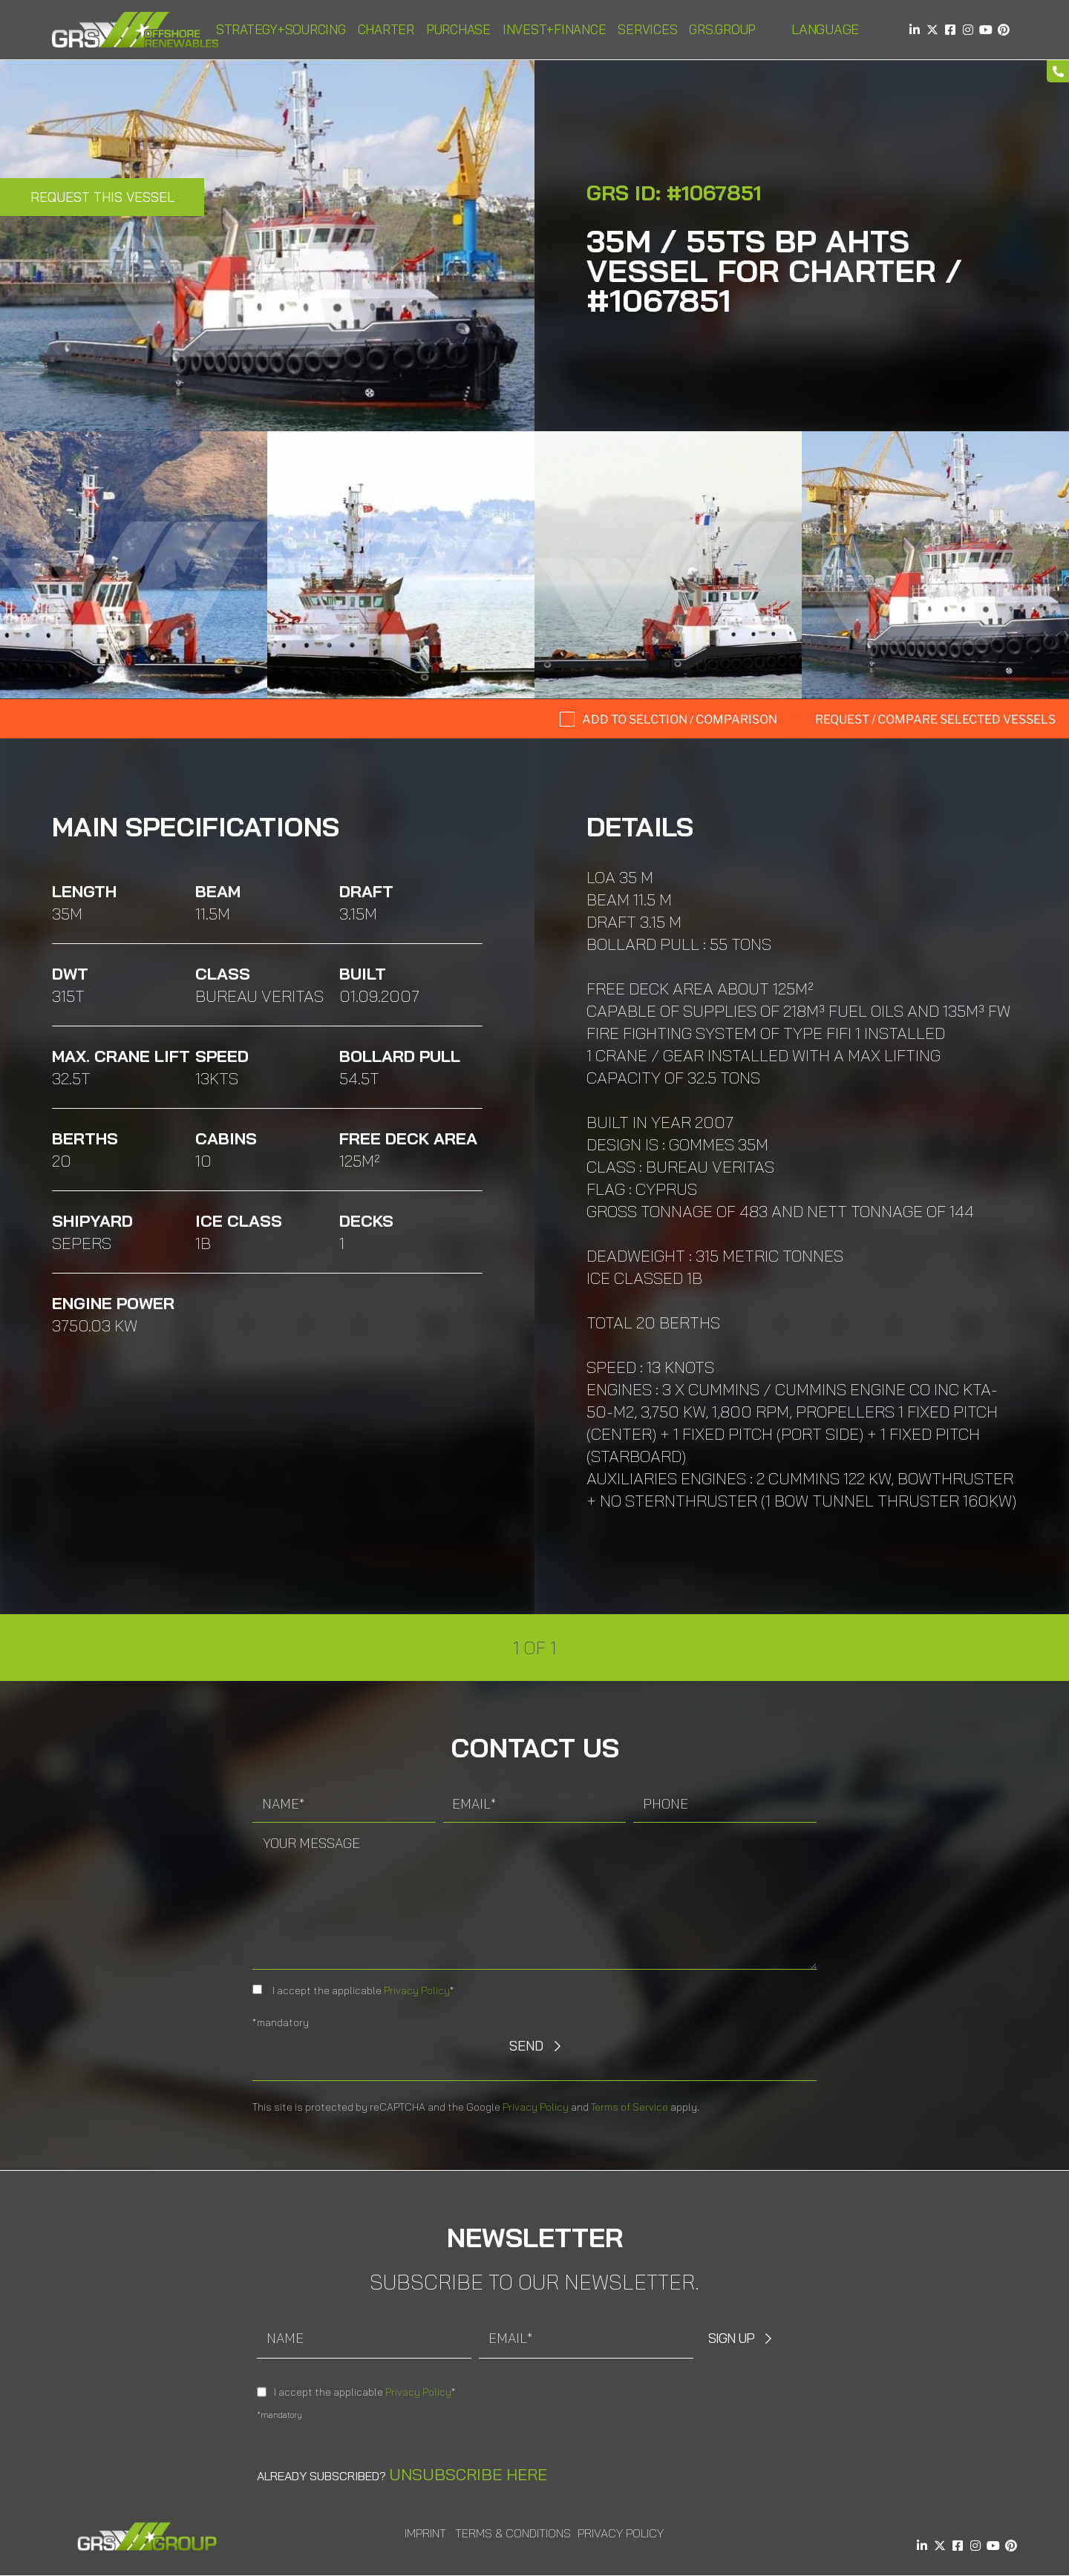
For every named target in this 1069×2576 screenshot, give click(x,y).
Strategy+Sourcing (281, 29)
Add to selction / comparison (679, 719)
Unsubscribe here (468, 2474)
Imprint (425, 2533)
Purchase (458, 29)
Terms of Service (629, 2107)
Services (647, 29)
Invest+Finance (555, 29)
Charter (386, 29)
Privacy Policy (417, 1990)
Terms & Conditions (513, 2533)
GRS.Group (722, 29)
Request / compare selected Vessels (935, 719)
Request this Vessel (102, 197)
